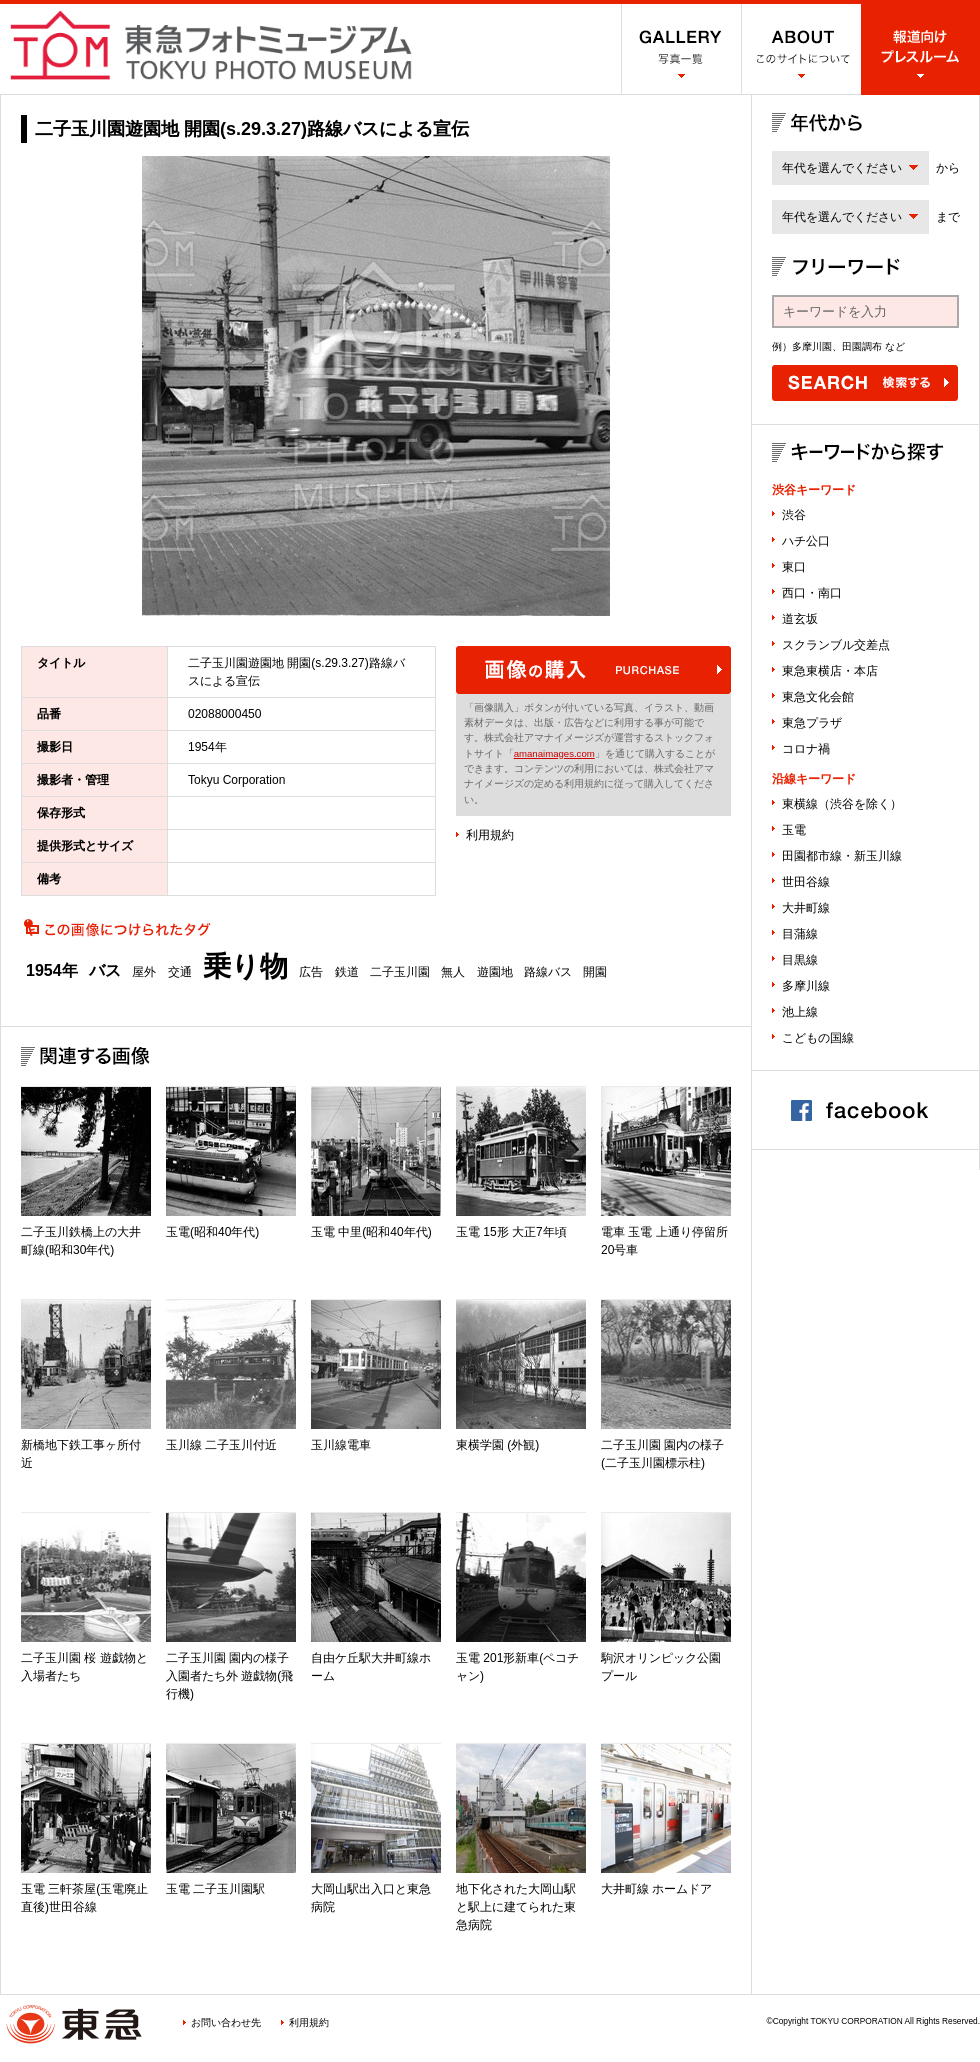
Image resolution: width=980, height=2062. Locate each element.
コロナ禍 (806, 749)
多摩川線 (806, 986)
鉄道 (347, 972)
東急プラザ (812, 723)
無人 (453, 972)
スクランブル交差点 (836, 645)
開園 (595, 972)
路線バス (548, 972)
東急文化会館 (818, 697)
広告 (311, 972)
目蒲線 (800, 934)
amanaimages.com (554, 753)
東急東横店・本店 (830, 671)
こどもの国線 (818, 1038)
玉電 (794, 830)
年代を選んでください (842, 168)
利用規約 (490, 835)
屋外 (144, 972)
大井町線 (806, 908)
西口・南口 (812, 593)
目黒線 (800, 960)
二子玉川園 (400, 972)
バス (105, 971)
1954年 (52, 971)
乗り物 (245, 967)
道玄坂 (800, 619)
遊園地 (495, 972)
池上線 (800, 1012)
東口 (794, 567)
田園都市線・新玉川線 (842, 856)
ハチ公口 (806, 541)
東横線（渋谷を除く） (842, 804)
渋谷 (794, 515)
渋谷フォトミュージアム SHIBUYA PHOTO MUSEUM (211, 45)
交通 (180, 972)
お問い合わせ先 (226, 2022)
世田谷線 (806, 882)
